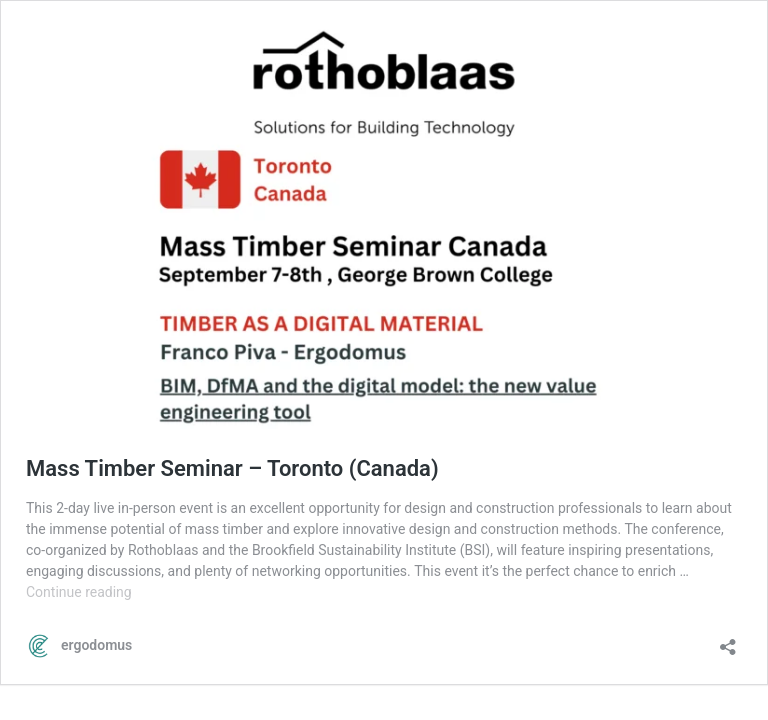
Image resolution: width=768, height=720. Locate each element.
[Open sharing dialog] (728, 640)
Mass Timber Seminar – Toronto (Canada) (232, 468)
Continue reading (79, 592)
